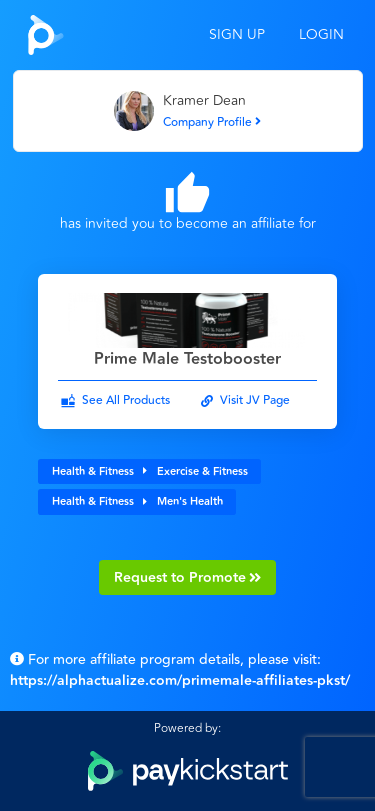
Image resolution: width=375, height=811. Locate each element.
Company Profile (212, 122)
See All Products (126, 400)
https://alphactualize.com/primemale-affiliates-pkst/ (180, 681)
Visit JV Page (255, 400)
